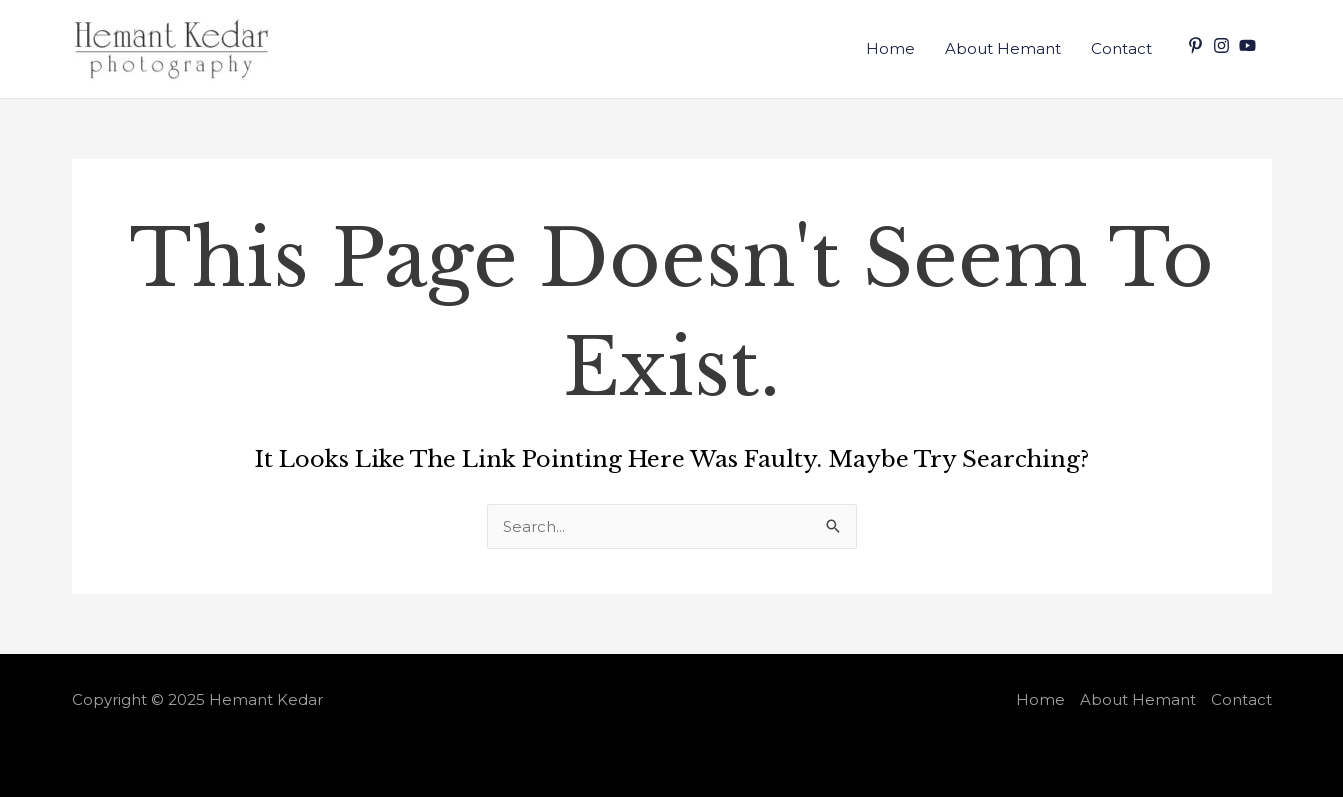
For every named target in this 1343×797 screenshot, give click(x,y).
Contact (1121, 48)
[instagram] (1224, 45)
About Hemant (1003, 48)
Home (890, 48)
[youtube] (1250, 45)
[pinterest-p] (1198, 45)
